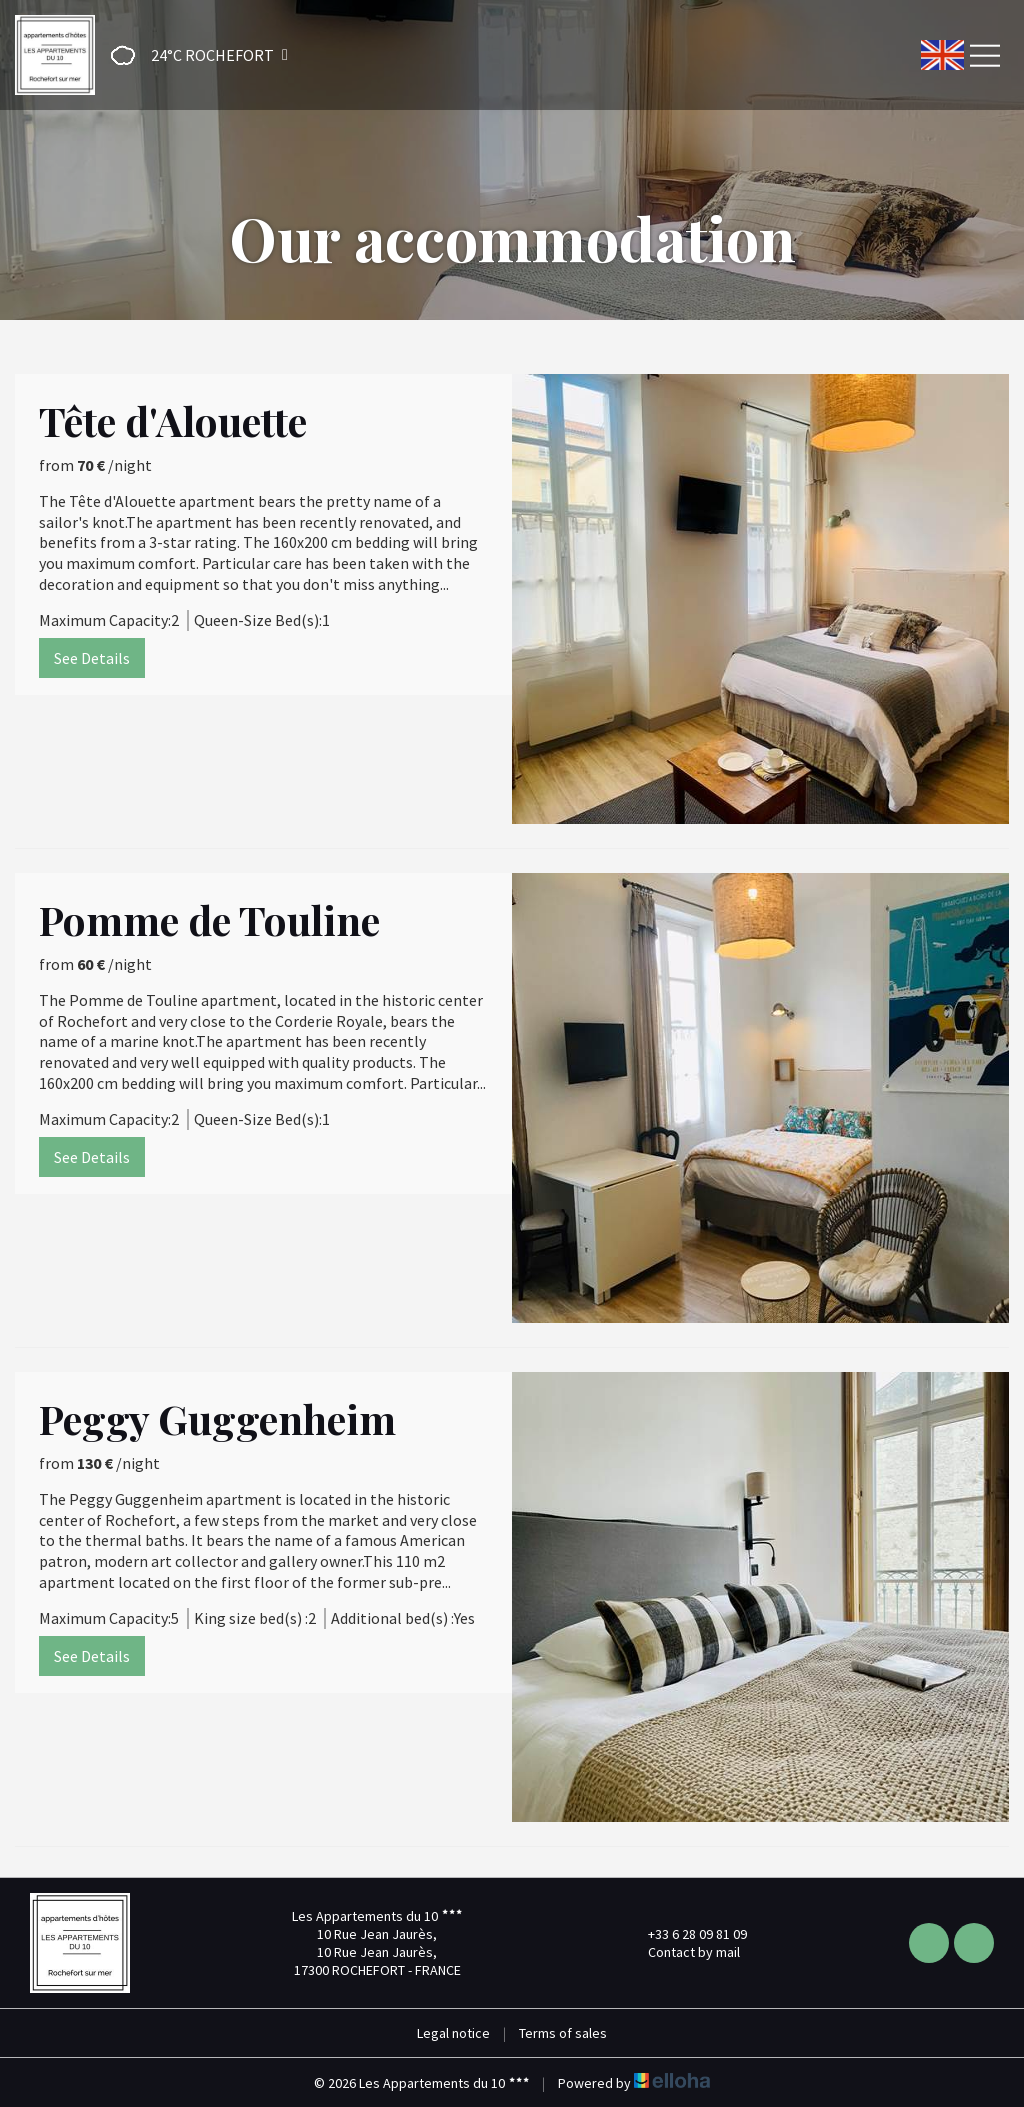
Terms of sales (563, 2033)
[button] (193, 55)
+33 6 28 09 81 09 (686, 1934)
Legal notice (453, 2033)
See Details (92, 658)
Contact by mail (682, 1952)
